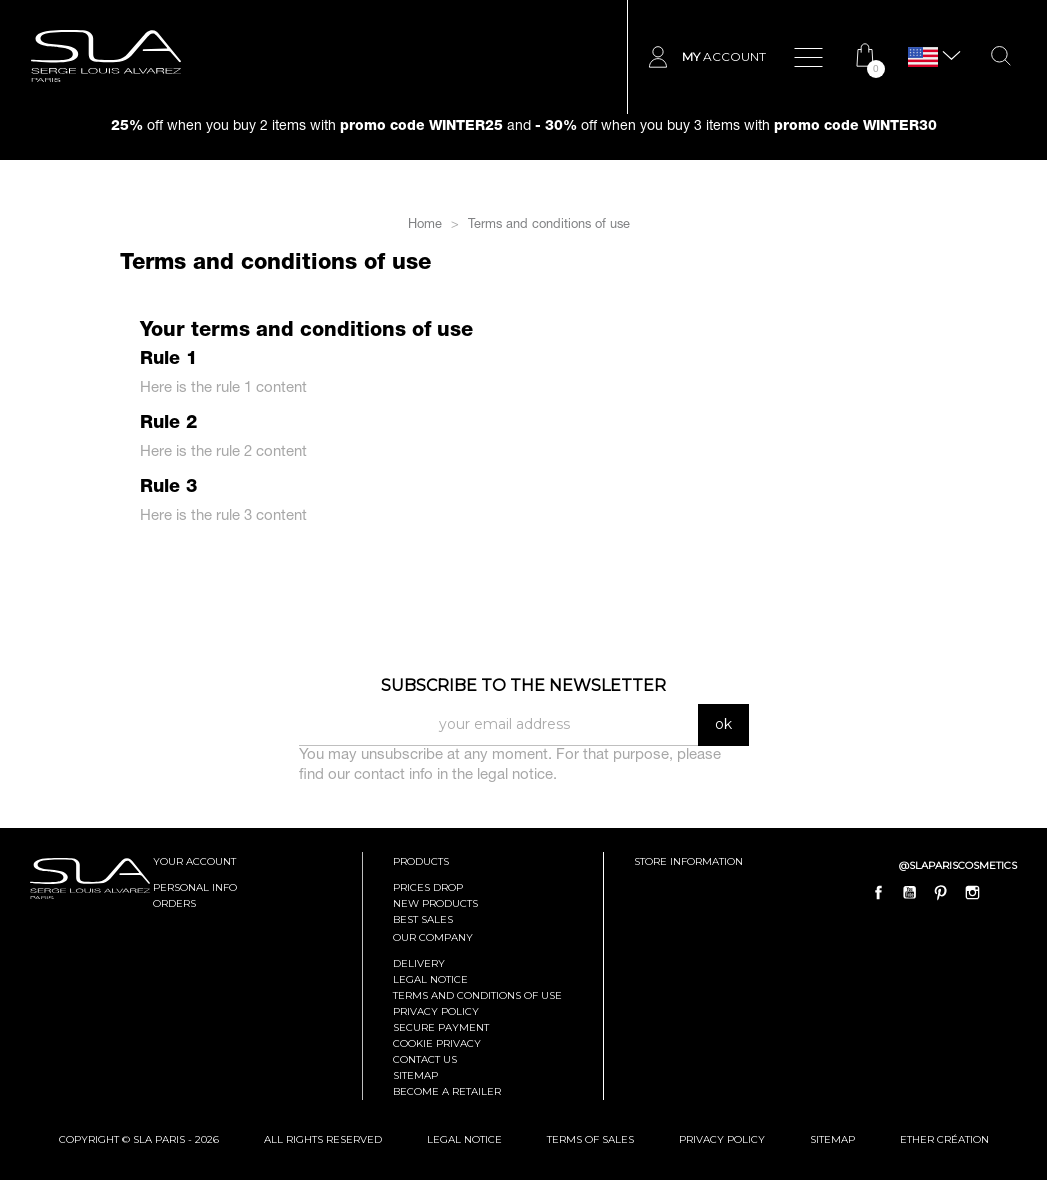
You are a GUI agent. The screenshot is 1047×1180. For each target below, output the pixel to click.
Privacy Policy (722, 1139)
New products (435, 903)
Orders (174, 903)
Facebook (879, 892)
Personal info (195, 887)
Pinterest (941, 892)
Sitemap (415, 1075)
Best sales (423, 919)
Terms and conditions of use (477, 995)
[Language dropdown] (923, 57)
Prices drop (428, 887)
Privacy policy (436, 1011)
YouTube (910, 892)
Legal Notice (430, 979)
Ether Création (944, 1139)
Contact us (425, 1059)
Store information (688, 861)
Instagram (972, 892)
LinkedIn (1003, 892)
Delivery (419, 963)
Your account (194, 861)
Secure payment (441, 1027)
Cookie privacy (437, 1043)
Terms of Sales (590, 1139)
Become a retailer (447, 1091)
